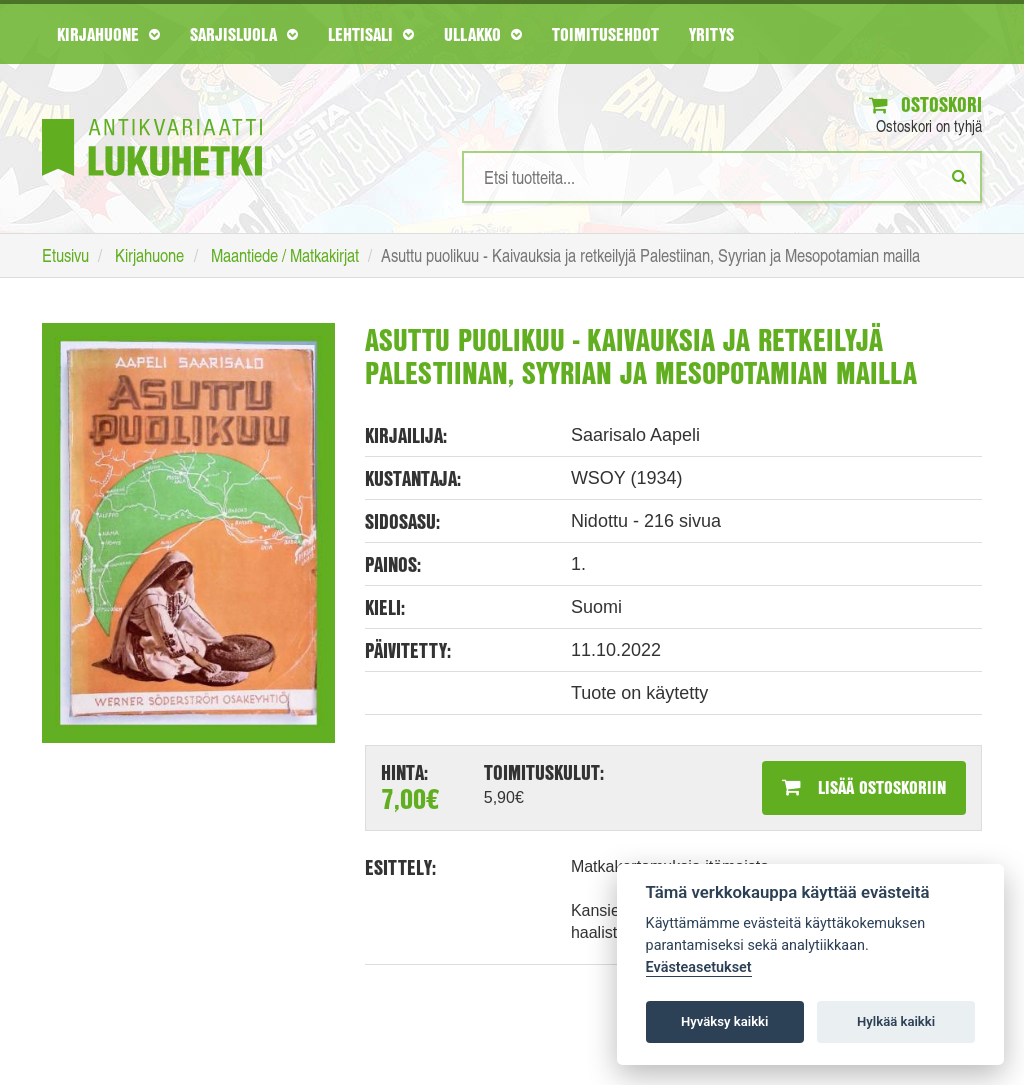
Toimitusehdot (605, 34)
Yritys (711, 34)
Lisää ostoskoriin (864, 787)
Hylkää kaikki (896, 1021)
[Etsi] (959, 176)
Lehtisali (371, 34)
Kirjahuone (108, 34)
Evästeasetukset (699, 967)
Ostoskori (925, 104)
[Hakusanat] (722, 177)
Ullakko (483, 34)
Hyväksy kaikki (724, 1021)
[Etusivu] (152, 117)
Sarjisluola (244, 34)
